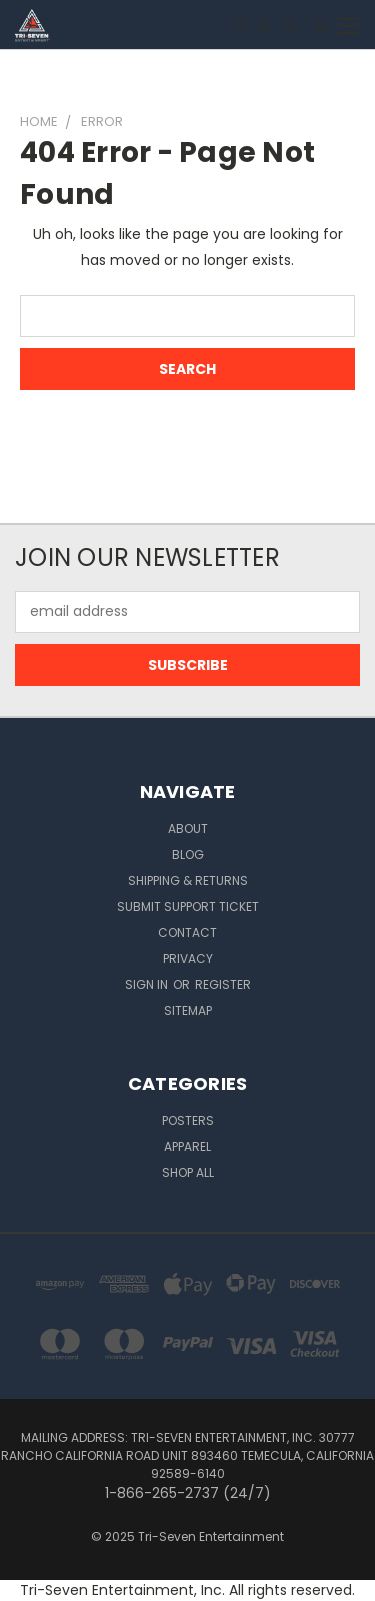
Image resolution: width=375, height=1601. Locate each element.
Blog (188, 854)
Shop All (188, 1172)
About (188, 828)
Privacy (188, 958)
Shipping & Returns (188, 880)
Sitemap (188, 1010)
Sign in (148, 984)
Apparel (187, 1146)
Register (223, 984)
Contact (187, 932)
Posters (188, 1120)
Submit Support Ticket (188, 906)
